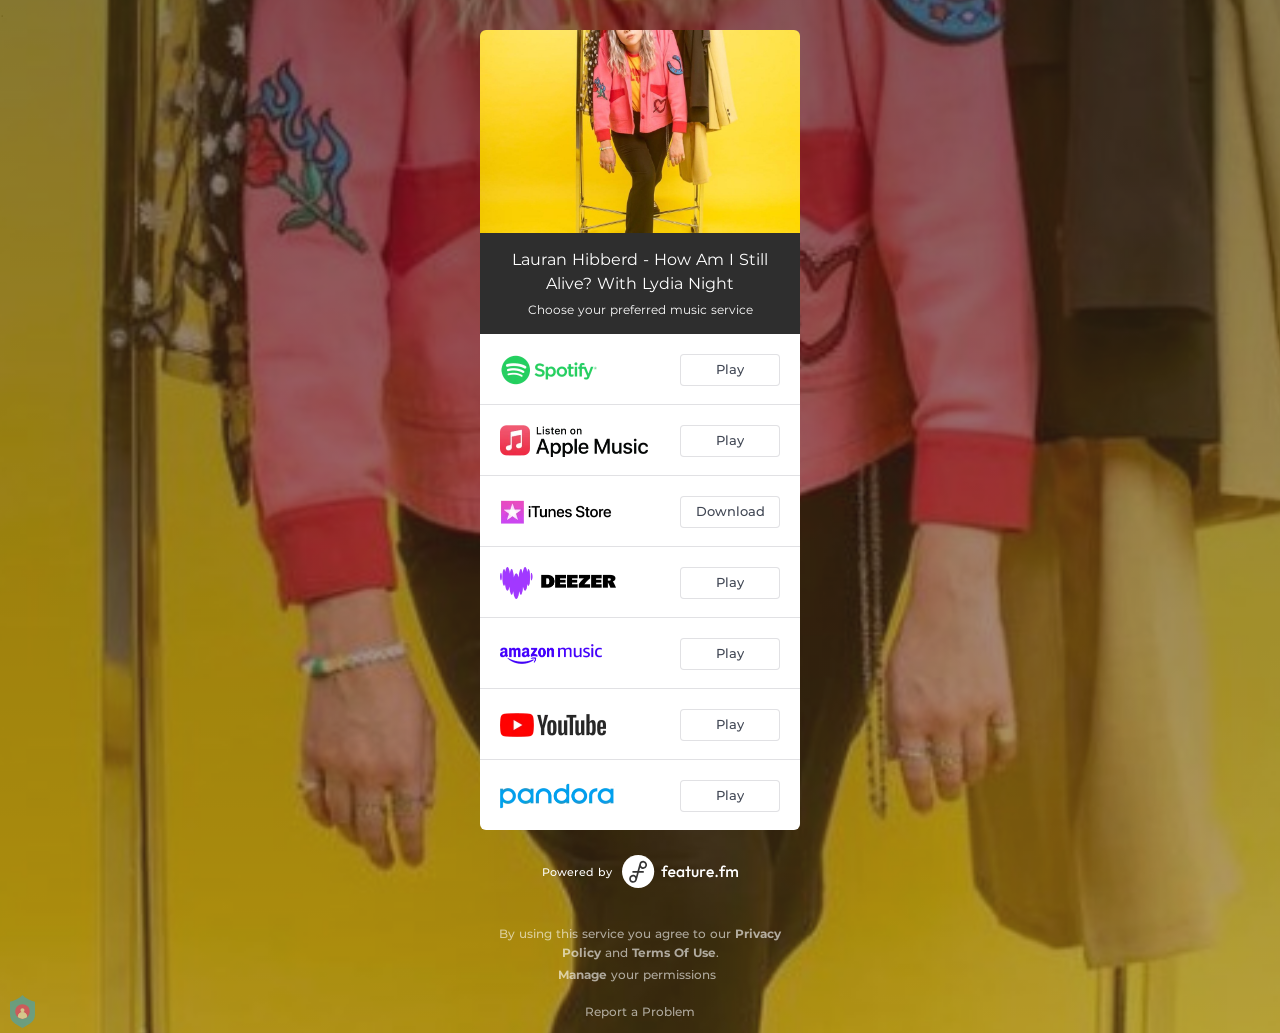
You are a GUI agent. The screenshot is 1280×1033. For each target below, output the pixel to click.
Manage (582, 974)
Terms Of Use (674, 952)
